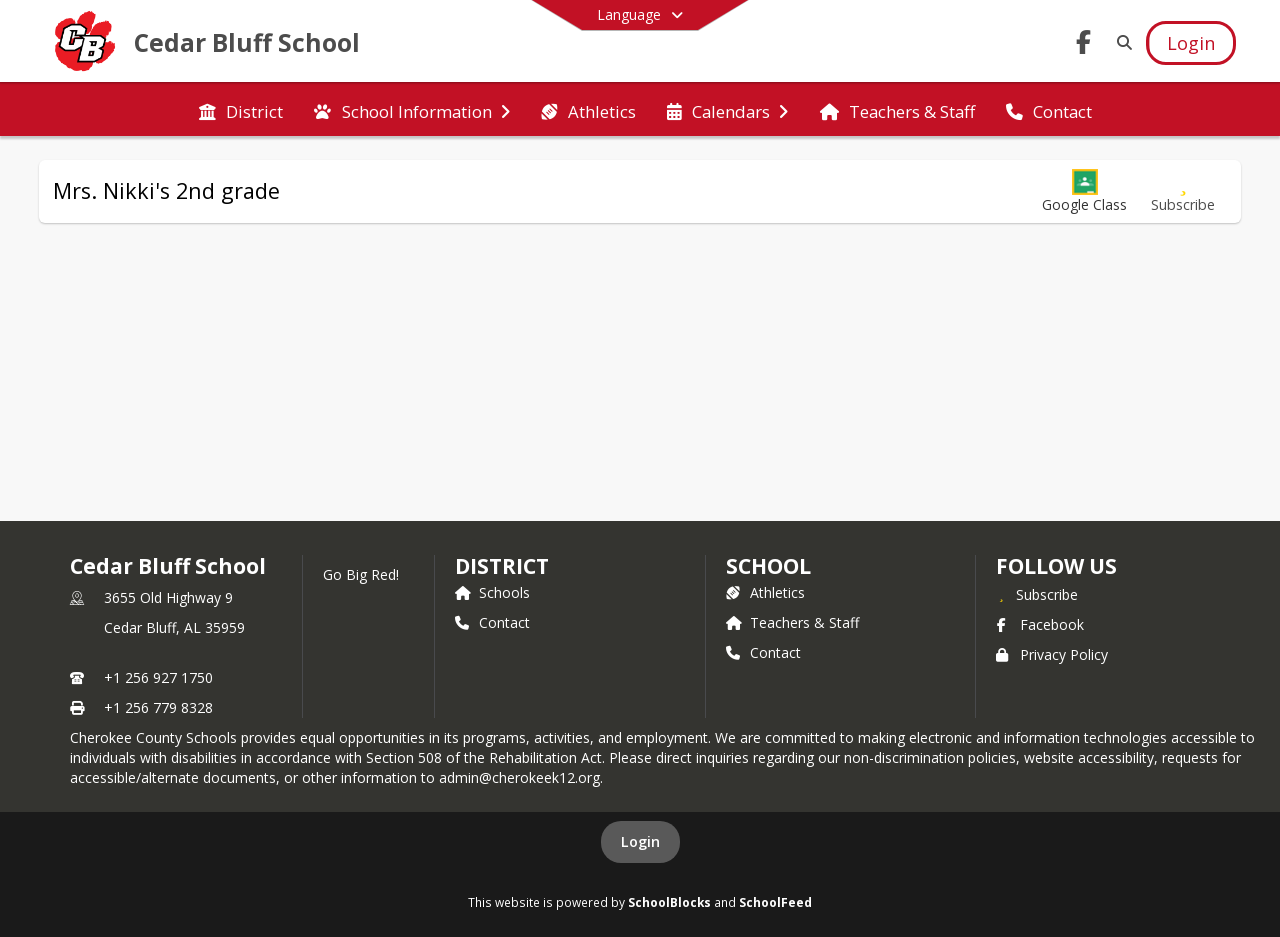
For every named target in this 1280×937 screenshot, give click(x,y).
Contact (492, 622)
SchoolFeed (775, 902)
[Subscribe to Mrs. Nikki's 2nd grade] (1183, 191)
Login (640, 841)
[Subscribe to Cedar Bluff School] (1037, 594)
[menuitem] (241, 110)
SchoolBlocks (669, 902)
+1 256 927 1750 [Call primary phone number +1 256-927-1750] (158, 677)
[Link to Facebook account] (1084, 45)
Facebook (1040, 624)
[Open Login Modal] (1191, 43)
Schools (492, 592)
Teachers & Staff (792, 622)
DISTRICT (502, 566)
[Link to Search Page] (1120, 42)
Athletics (765, 592)
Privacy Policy (1052, 654)
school (768, 566)
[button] (1084, 191)
